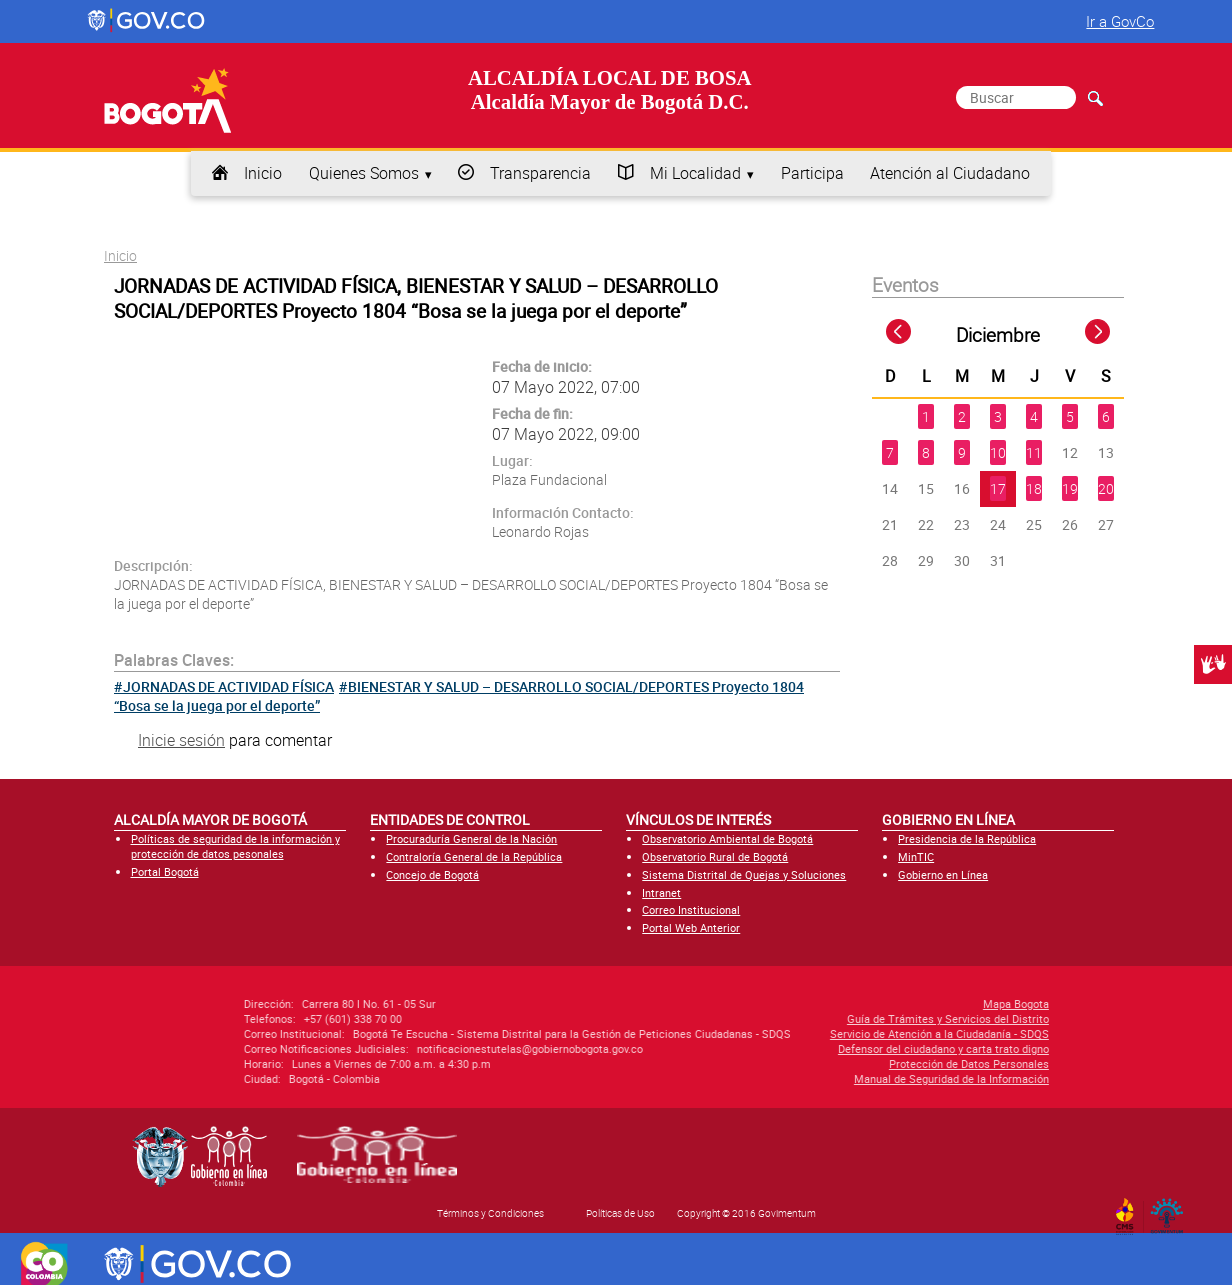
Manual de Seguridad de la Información (814, 1078)
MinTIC (916, 856)
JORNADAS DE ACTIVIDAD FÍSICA (228, 686)
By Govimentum (1171, 1210)
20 (1106, 488)
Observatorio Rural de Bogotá (715, 856)
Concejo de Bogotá (432, 874)
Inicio (263, 173)
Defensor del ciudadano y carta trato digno (806, 1048)
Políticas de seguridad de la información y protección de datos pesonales (235, 846)
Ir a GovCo (1120, 21)
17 (998, 488)
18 (1034, 488)
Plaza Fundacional (549, 479)
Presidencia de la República (967, 838)
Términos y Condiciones (490, 1213)
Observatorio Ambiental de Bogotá (727, 838)
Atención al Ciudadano (950, 173)
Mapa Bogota (879, 1003)
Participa (812, 173)
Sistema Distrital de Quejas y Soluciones (744, 874)
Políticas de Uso (620, 1213)
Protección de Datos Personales (832, 1063)
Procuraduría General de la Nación (471, 838)
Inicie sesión (181, 740)
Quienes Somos (364, 173)
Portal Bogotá (165, 871)
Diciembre (998, 335)
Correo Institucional (691, 909)
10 (998, 452)
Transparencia (540, 173)
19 (1070, 488)
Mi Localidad (695, 173)
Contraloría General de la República (474, 856)
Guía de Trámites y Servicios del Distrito (811, 1018)
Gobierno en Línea (943, 874)
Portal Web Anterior (691, 927)
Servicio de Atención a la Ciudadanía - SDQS (802, 1033)
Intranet (661, 892)
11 (1034, 452)
